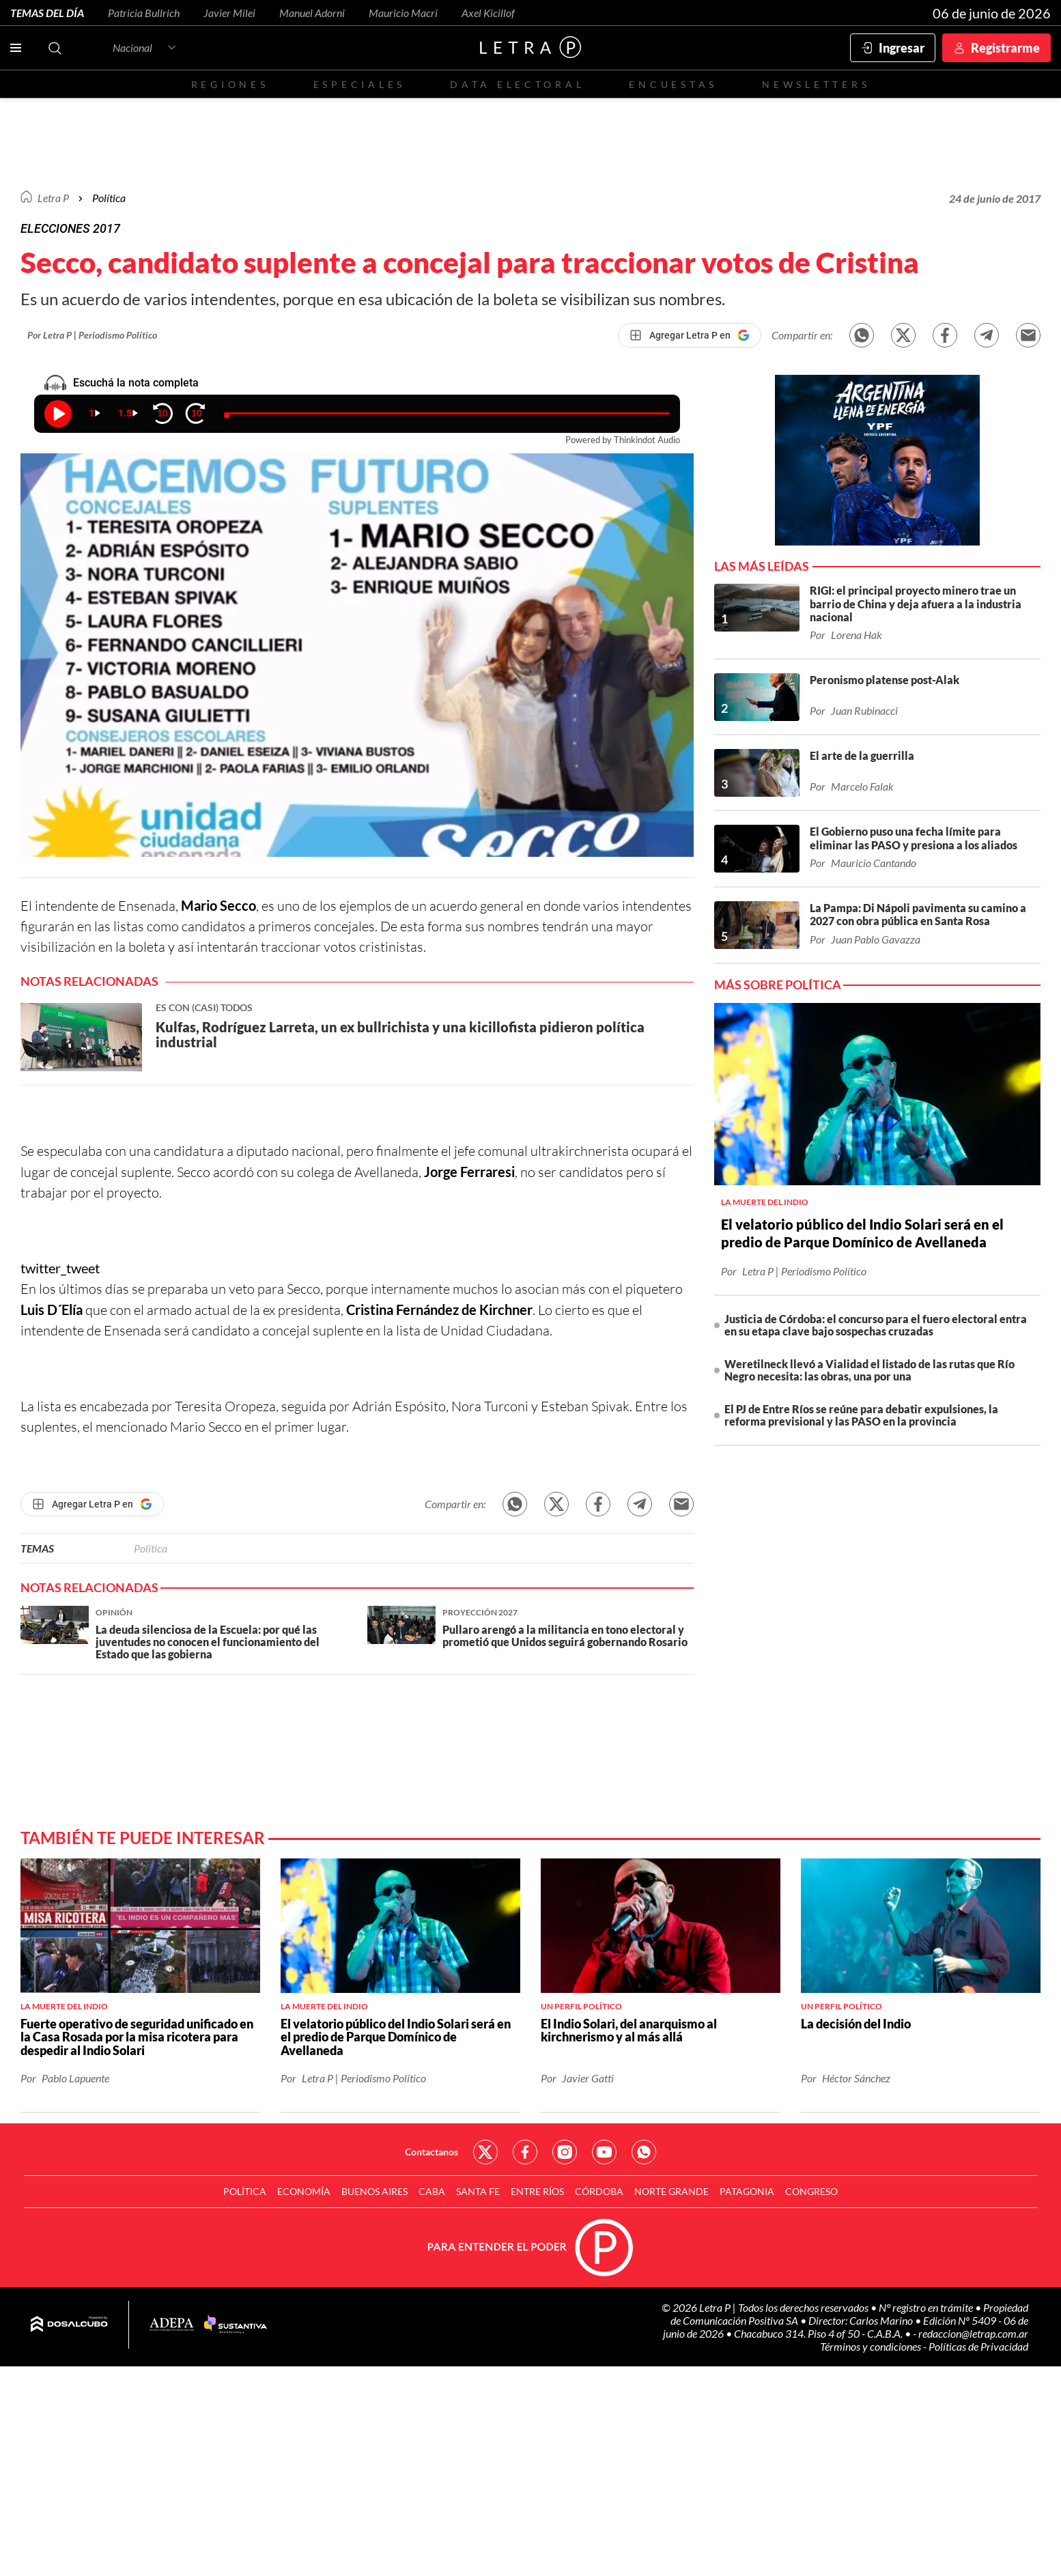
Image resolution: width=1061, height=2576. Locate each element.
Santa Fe (478, 2191)
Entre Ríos (537, 2191)
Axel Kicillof (488, 12)
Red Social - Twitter (485, 2152)
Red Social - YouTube (604, 2152)
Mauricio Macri (403, 12)
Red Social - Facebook (525, 2152)
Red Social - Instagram (564, 2152)
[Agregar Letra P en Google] (689, 335)
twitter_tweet (60, 1268)
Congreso (811, 2191)
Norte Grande (671, 2191)
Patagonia (747, 2191)
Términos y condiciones (871, 2346)
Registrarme (1005, 47)
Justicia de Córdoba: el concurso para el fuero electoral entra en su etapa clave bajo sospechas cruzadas (875, 1324)
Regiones (230, 84)
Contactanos (431, 2151)
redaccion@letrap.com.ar (973, 2333)
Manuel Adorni (312, 12)
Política (109, 197)
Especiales (359, 84)
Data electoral (517, 84)
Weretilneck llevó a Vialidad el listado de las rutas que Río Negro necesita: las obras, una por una (869, 1370)
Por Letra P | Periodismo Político (92, 335)
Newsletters (816, 84)
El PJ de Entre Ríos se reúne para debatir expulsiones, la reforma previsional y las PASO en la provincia (861, 1415)
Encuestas (673, 84)
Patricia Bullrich (144, 12)
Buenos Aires (374, 2191)
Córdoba (599, 2191)
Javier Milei (229, 12)
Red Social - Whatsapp (643, 2152)
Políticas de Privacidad (978, 2346)
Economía (303, 2191)
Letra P (53, 197)
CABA (432, 2191)
